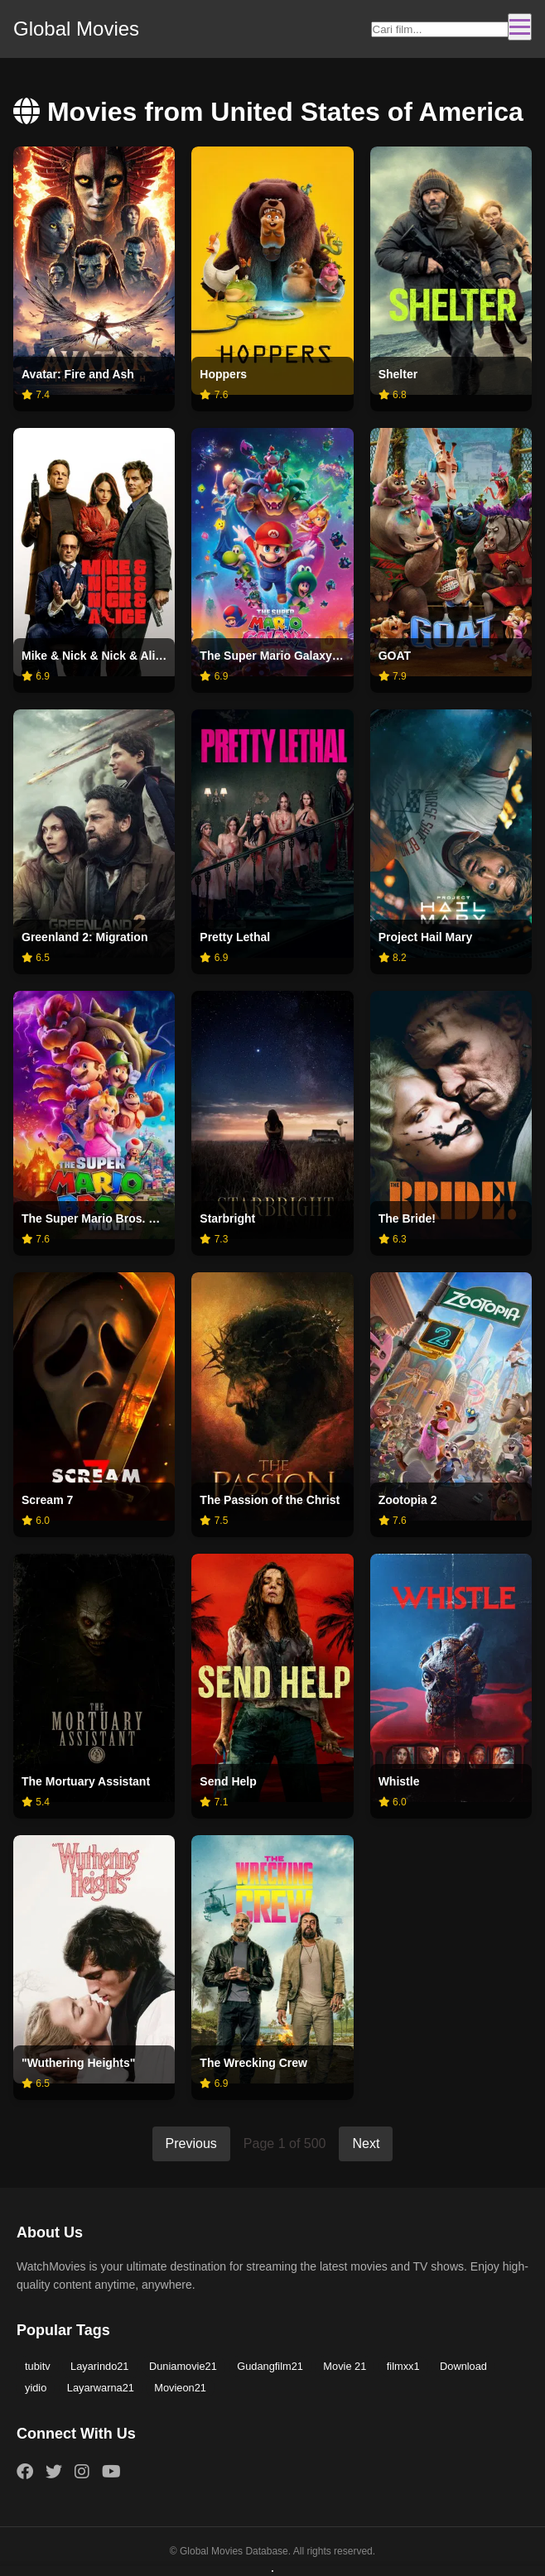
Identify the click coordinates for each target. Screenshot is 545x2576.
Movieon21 (180, 2387)
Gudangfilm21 (270, 2366)
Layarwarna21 (100, 2387)
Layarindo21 (99, 2366)
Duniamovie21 (183, 2366)
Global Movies (76, 28)
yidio (35, 2387)
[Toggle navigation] (520, 27)
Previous (191, 2143)
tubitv (38, 2366)
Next (365, 2143)
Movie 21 (344, 2366)
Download (463, 2366)
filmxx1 (403, 2366)
